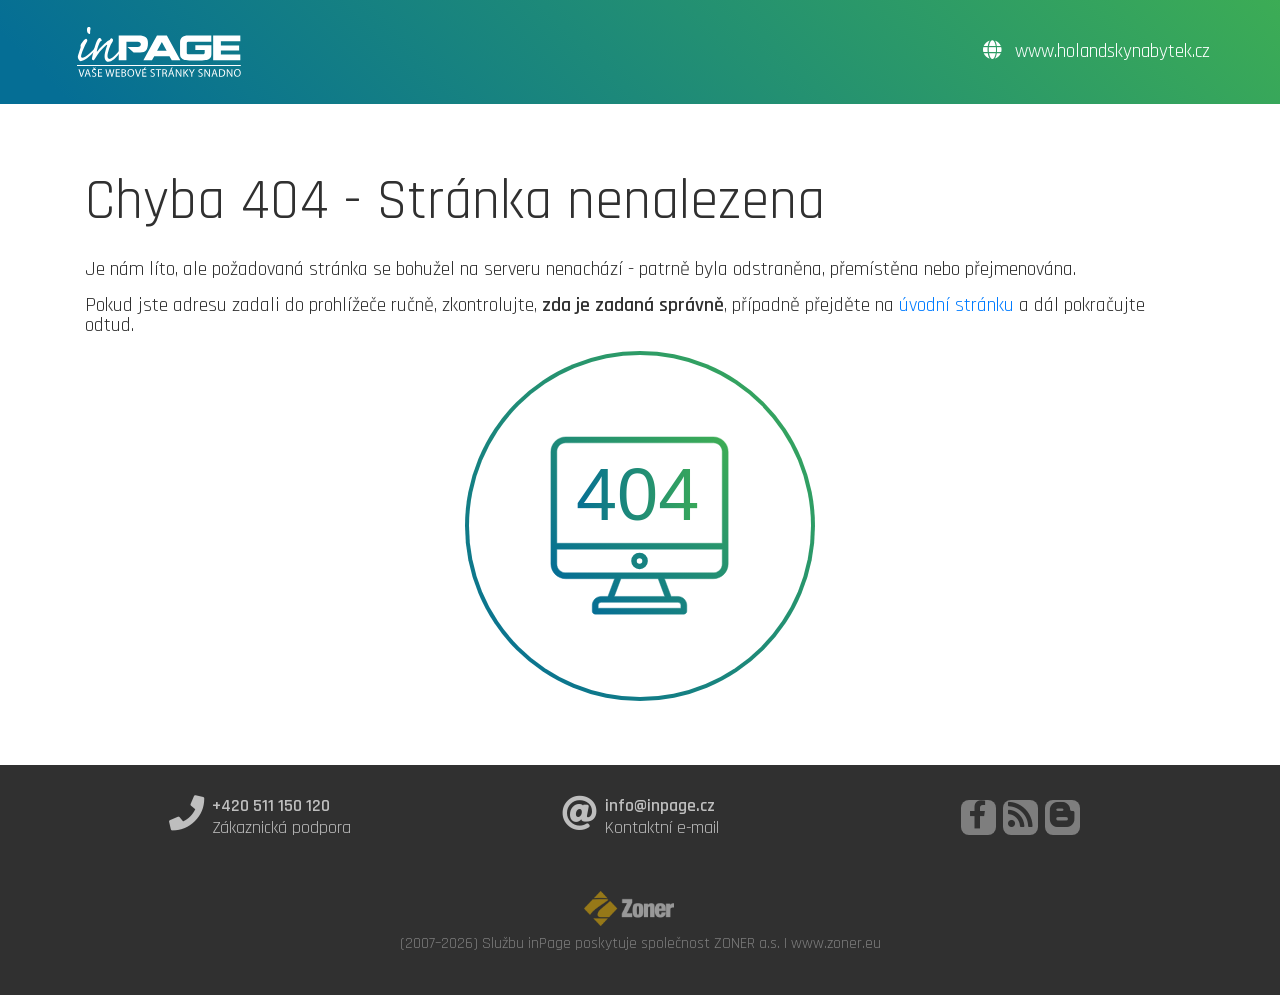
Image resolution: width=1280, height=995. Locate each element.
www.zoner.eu (836, 943)
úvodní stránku (956, 305)
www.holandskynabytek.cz (1096, 51)
